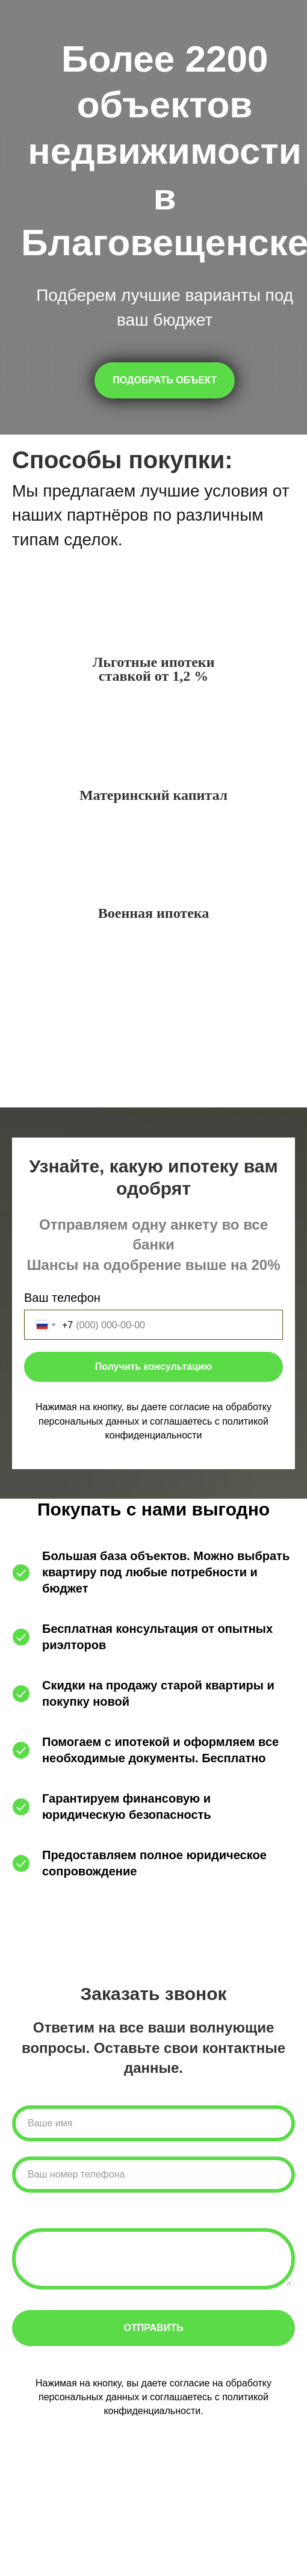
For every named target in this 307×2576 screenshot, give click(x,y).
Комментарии (50, 2216)
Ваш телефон (62, 1297)
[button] (165, 380)
